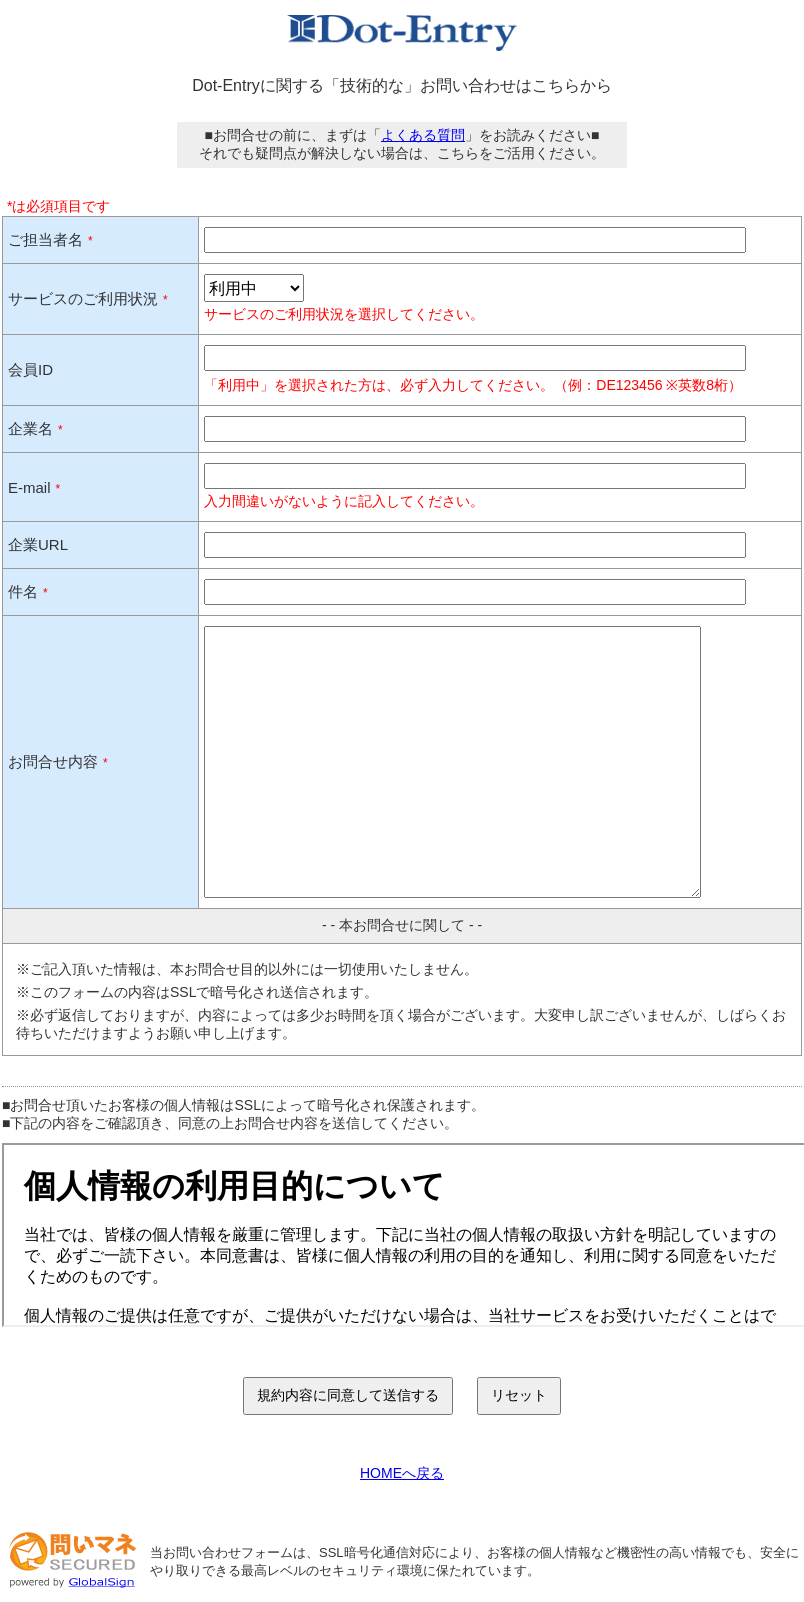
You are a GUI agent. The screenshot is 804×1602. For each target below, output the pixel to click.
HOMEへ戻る (402, 1473)
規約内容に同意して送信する (348, 1395)
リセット (519, 1395)
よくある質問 (423, 135)
